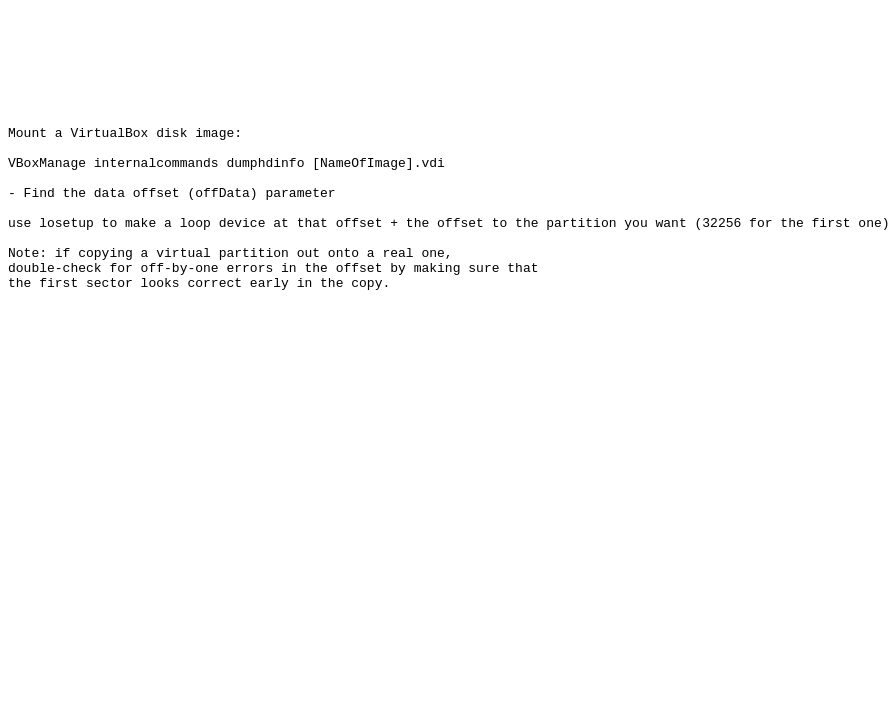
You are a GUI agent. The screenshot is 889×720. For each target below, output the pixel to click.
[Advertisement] (372, 53)
